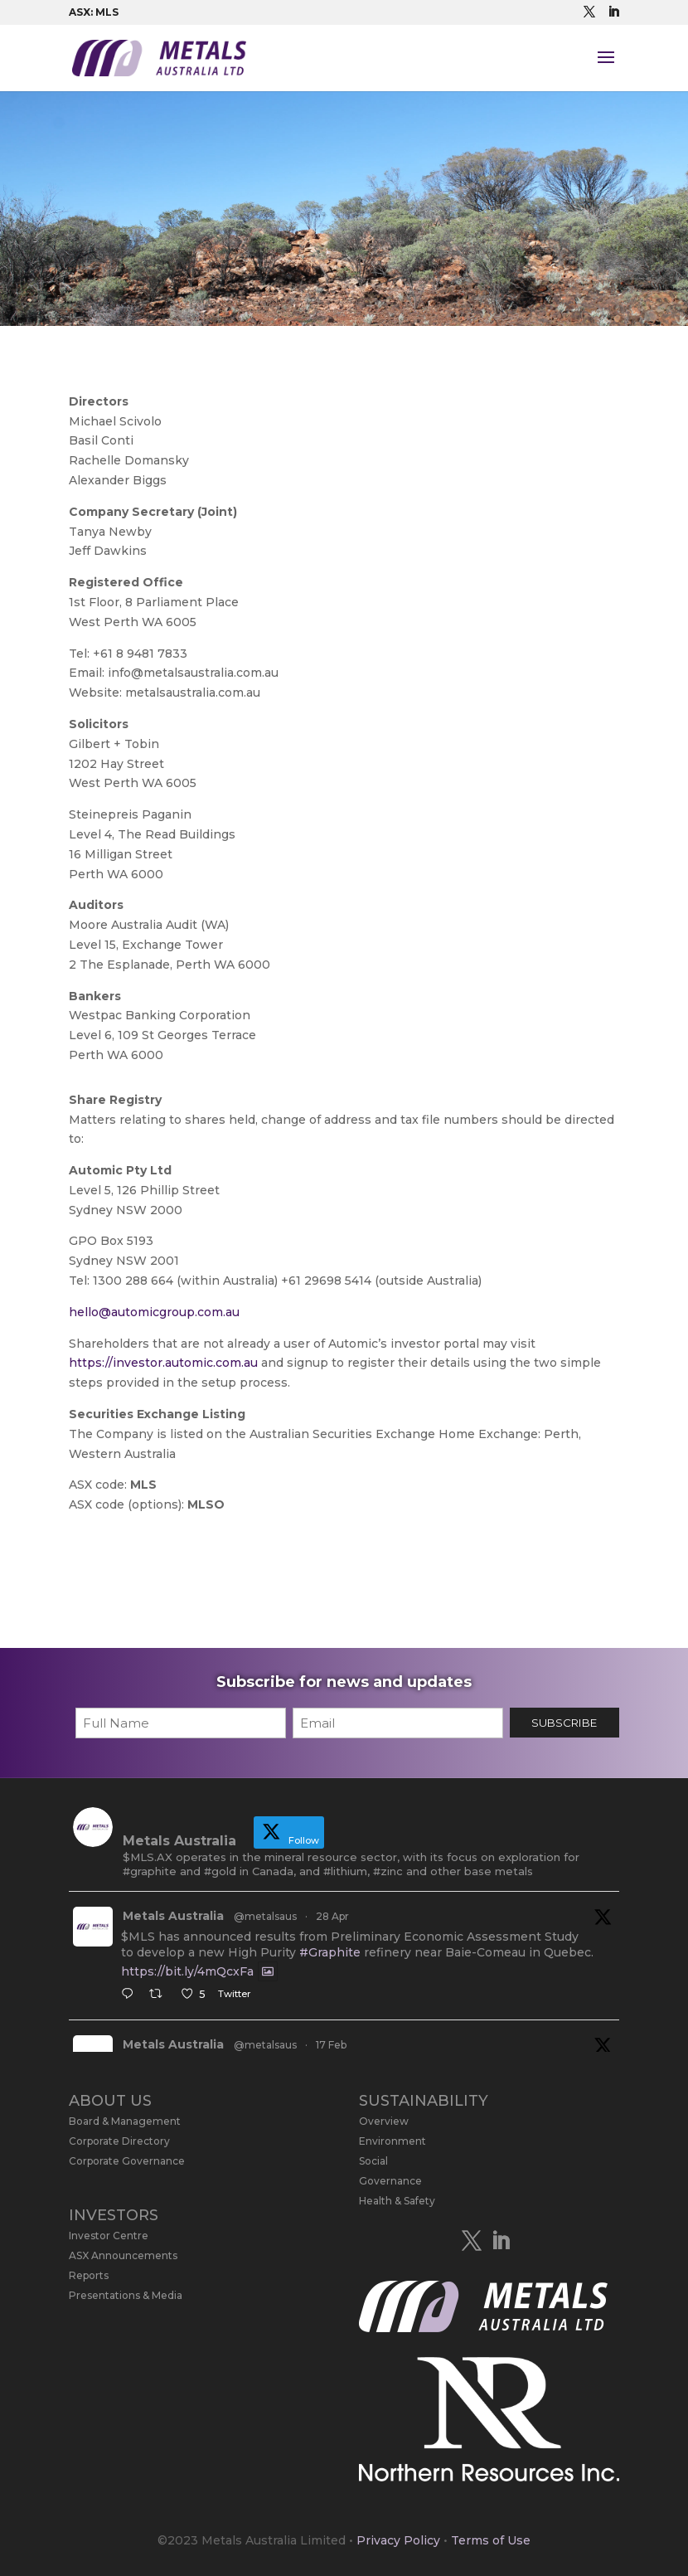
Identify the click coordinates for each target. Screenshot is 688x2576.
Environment (392, 2141)
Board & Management (125, 2121)
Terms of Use (491, 2540)
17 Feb (331, 2045)
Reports (89, 2275)
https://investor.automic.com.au (163, 1362)
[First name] (180, 1723)
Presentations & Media (125, 2295)
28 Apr (332, 1916)
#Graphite (330, 1952)
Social (373, 2161)
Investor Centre (108, 2235)
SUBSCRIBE (564, 1722)
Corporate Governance (127, 2161)
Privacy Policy (398, 2540)
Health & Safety (397, 2200)
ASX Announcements (123, 2255)
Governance (390, 2181)
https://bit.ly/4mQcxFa (187, 1971)
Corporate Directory (119, 2141)
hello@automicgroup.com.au (154, 1312)
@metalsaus (265, 1916)
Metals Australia (173, 1915)
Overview (384, 2121)
